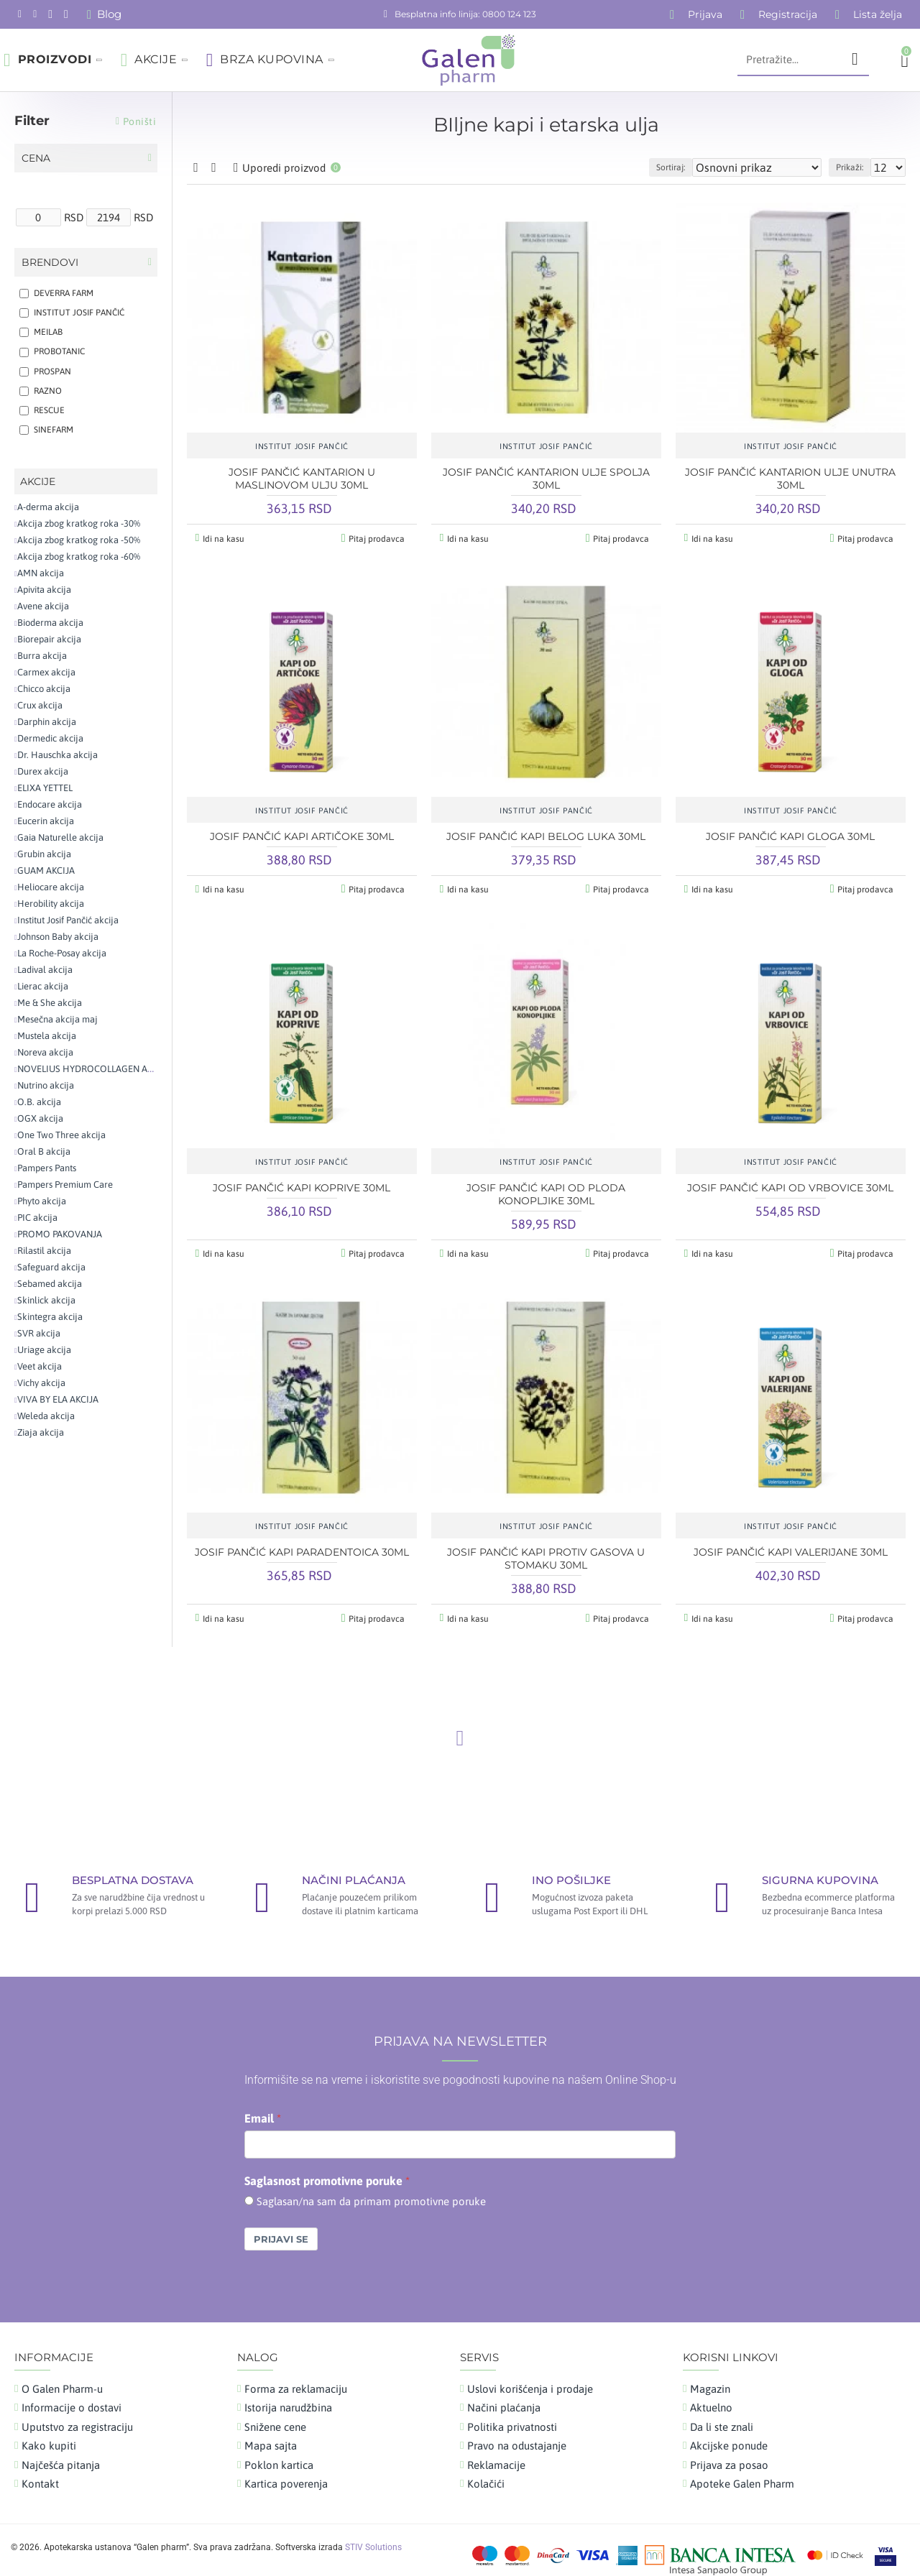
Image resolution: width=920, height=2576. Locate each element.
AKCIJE (37, 481)
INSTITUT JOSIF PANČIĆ (302, 446)
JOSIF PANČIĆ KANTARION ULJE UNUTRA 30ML (790, 478)
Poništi (140, 121)
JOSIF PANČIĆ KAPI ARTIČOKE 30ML (302, 833)
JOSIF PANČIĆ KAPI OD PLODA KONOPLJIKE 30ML (545, 1189)
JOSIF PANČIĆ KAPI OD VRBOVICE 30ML (790, 1182)
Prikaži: (856, 167)
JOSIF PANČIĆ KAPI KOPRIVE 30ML (301, 1182)
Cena (36, 158)
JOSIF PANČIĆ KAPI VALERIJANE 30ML (791, 1544)
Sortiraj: (703, 167)
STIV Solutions (373, 2537)
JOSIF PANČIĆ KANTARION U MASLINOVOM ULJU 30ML (302, 478)
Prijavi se (281, 2229)
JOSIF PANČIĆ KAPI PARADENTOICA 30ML (302, 1544)
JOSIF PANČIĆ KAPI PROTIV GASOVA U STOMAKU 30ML (546, 1551)
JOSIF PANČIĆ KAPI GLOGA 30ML (790, 833)
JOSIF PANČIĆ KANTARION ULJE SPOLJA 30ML (546, 478)
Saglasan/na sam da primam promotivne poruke (371, 2191)
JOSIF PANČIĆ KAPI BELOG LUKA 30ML (545, 833)
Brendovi (50, 262)
